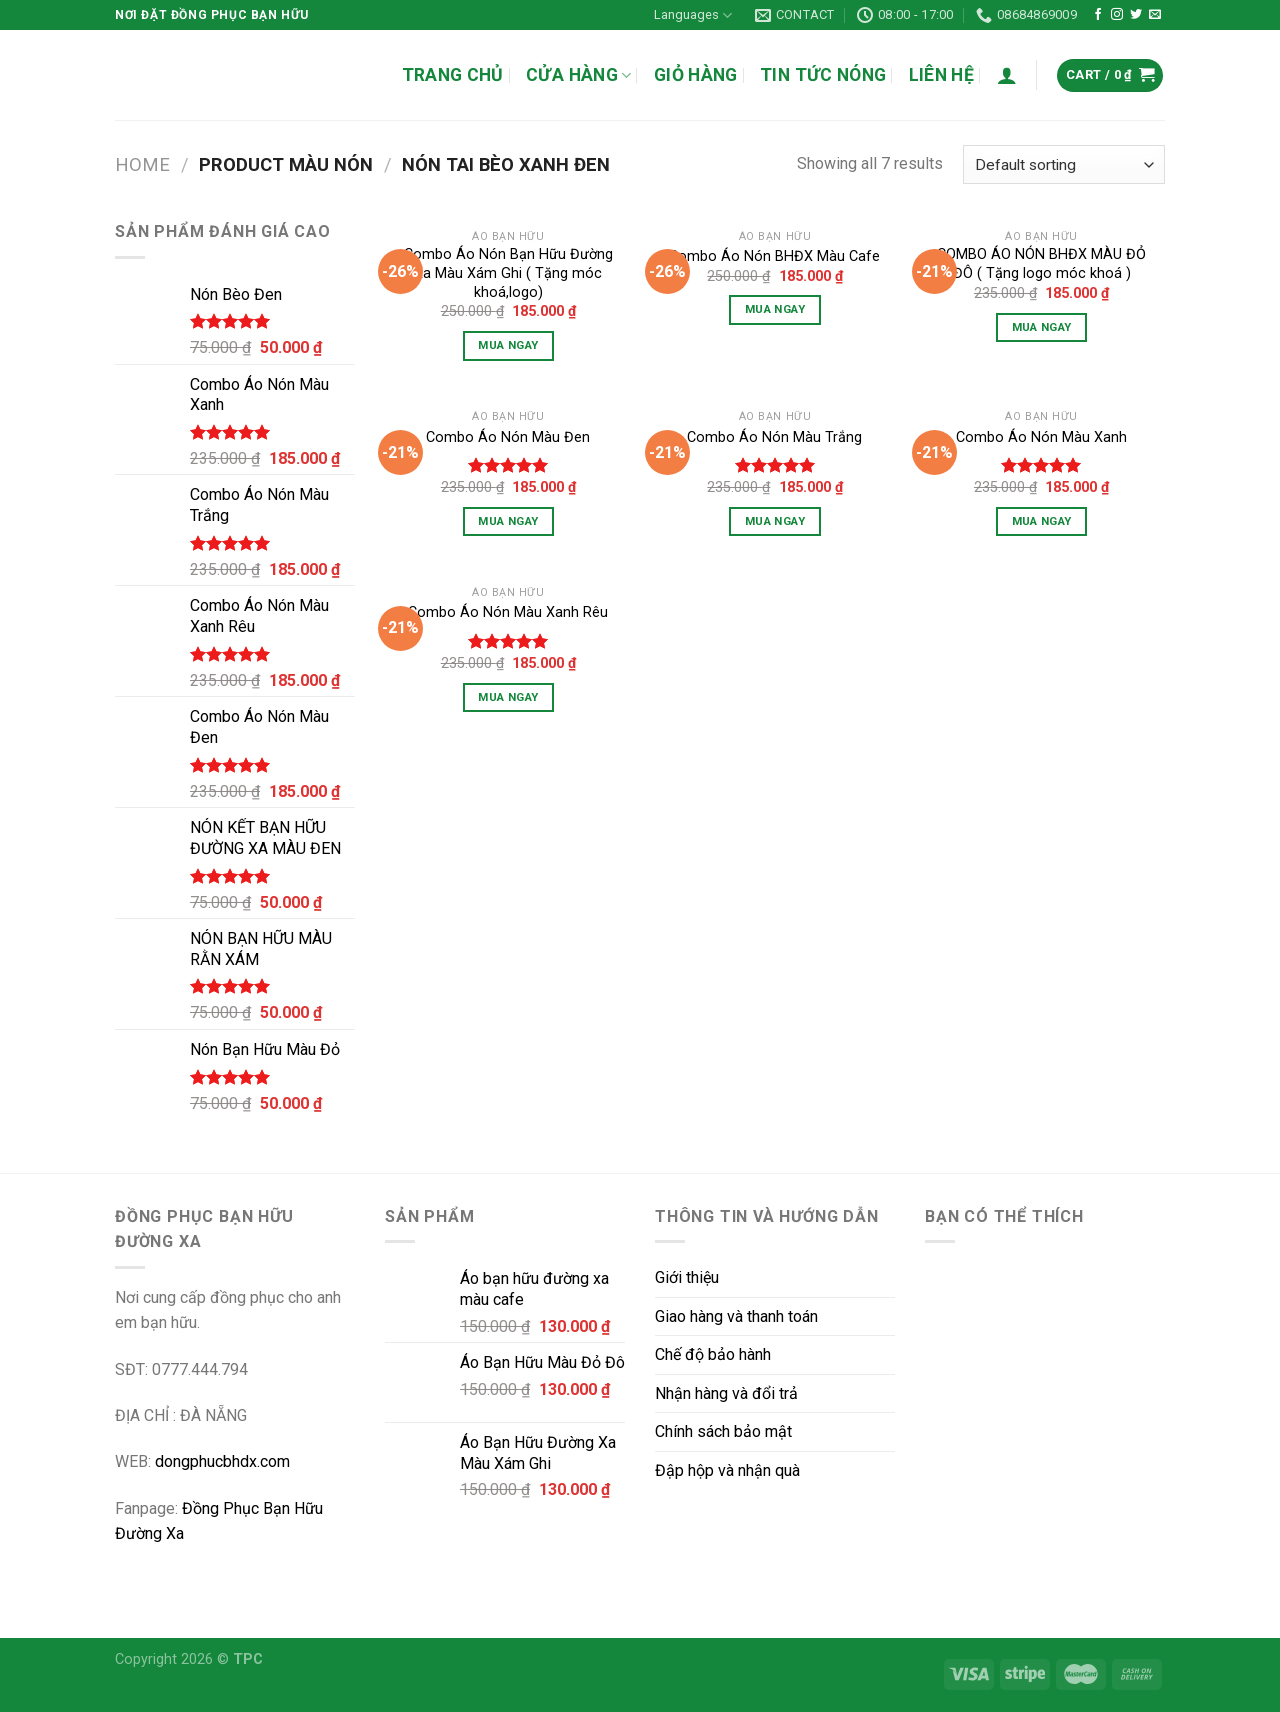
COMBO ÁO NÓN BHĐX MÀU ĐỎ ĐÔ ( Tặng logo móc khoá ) (1041, 264)
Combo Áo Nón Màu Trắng (774, 437)
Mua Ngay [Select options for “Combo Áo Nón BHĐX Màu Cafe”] (775, 309)
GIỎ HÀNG (696, 75)
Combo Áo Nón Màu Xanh (1041, 437)
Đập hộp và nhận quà (727, 1470)
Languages (693, 15)
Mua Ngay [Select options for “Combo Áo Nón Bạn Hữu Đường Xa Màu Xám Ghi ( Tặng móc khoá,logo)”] (508, 345)
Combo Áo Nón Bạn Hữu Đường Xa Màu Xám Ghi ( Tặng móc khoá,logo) (508, 273)
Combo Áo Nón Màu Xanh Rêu (508, 612)
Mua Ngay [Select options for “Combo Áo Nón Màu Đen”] (508, 521)
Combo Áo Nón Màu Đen (508, 437)
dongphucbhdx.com (222, 1461)
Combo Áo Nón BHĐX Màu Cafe (774, 256)
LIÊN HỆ (941, 75)
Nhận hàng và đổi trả (726, 1393)
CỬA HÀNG (578, 75)
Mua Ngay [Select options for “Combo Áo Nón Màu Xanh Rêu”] (508, 697)
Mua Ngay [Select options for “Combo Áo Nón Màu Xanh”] (1042, 521)
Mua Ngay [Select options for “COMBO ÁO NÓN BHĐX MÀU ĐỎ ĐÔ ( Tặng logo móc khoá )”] (1042, 327)
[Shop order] (1064, 164)
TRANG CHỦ (453, 75)
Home (142, 164)
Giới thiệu (687, 1277)
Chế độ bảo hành (713, 1354)
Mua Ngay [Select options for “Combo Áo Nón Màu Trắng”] (775, 521)
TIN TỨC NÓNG (823, 75)
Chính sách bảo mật (723, 1431)
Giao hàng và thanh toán (736, 1316)
